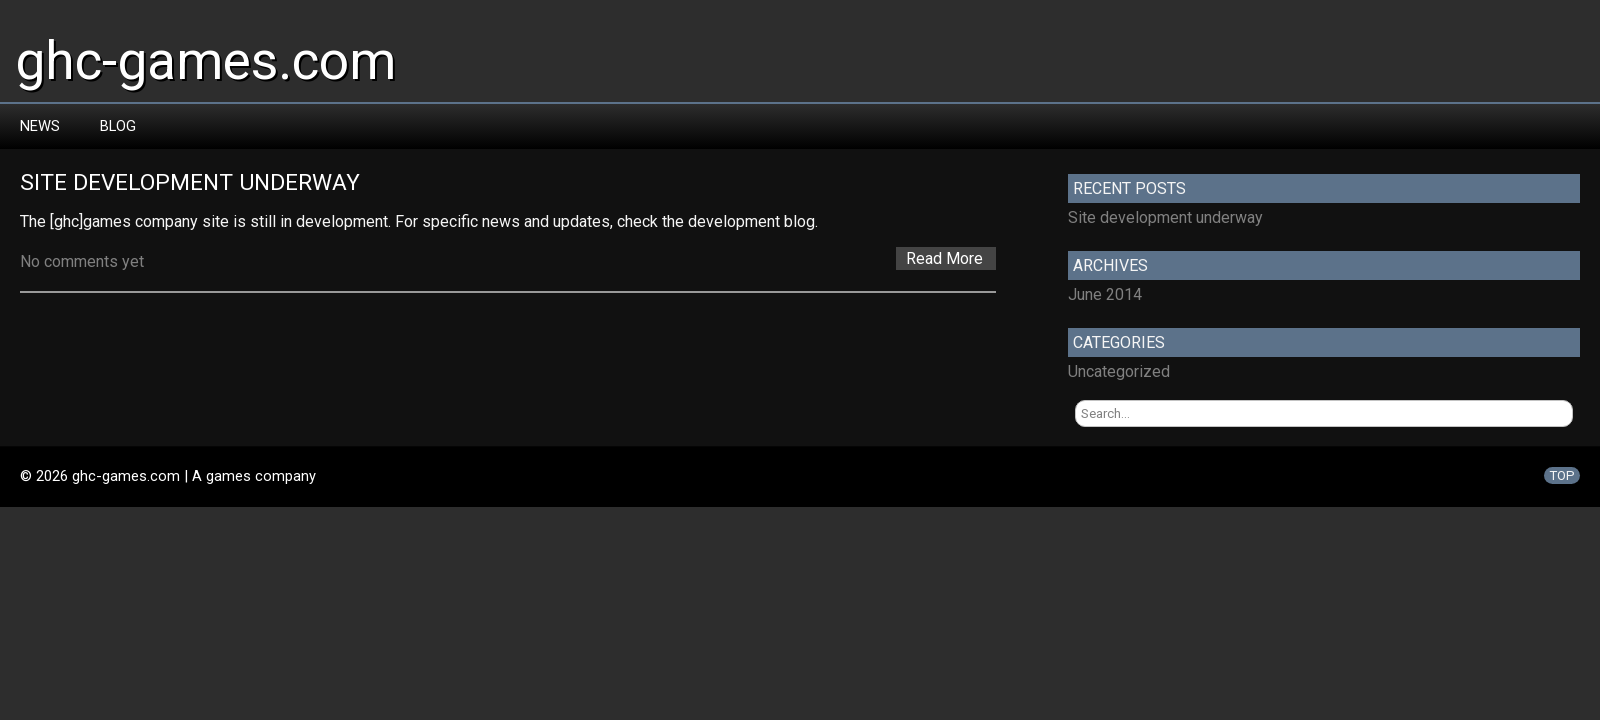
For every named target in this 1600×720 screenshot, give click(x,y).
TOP (1562, 475)
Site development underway (190, 182)
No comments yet (82, 261)
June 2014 (1105, 294)
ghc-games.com (205, 61)
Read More (944, 258)
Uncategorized (1119, 371)
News (40, 126)
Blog (118, 126)
